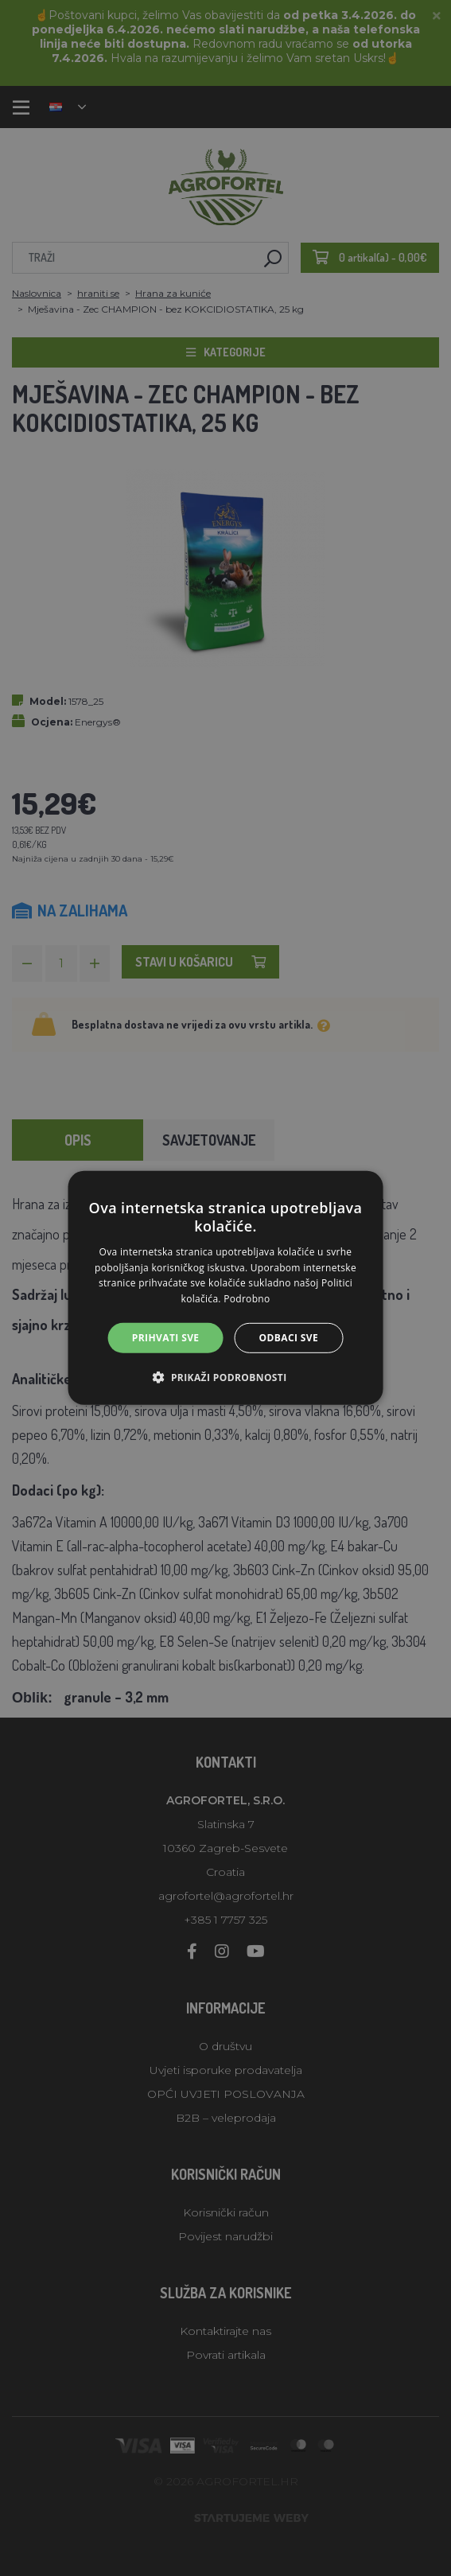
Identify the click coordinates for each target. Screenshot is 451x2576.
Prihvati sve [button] (166, 1337)
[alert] (225, 1288)
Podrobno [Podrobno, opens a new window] (247, 1299)
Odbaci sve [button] (289, 1337)
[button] (225, 1377)
